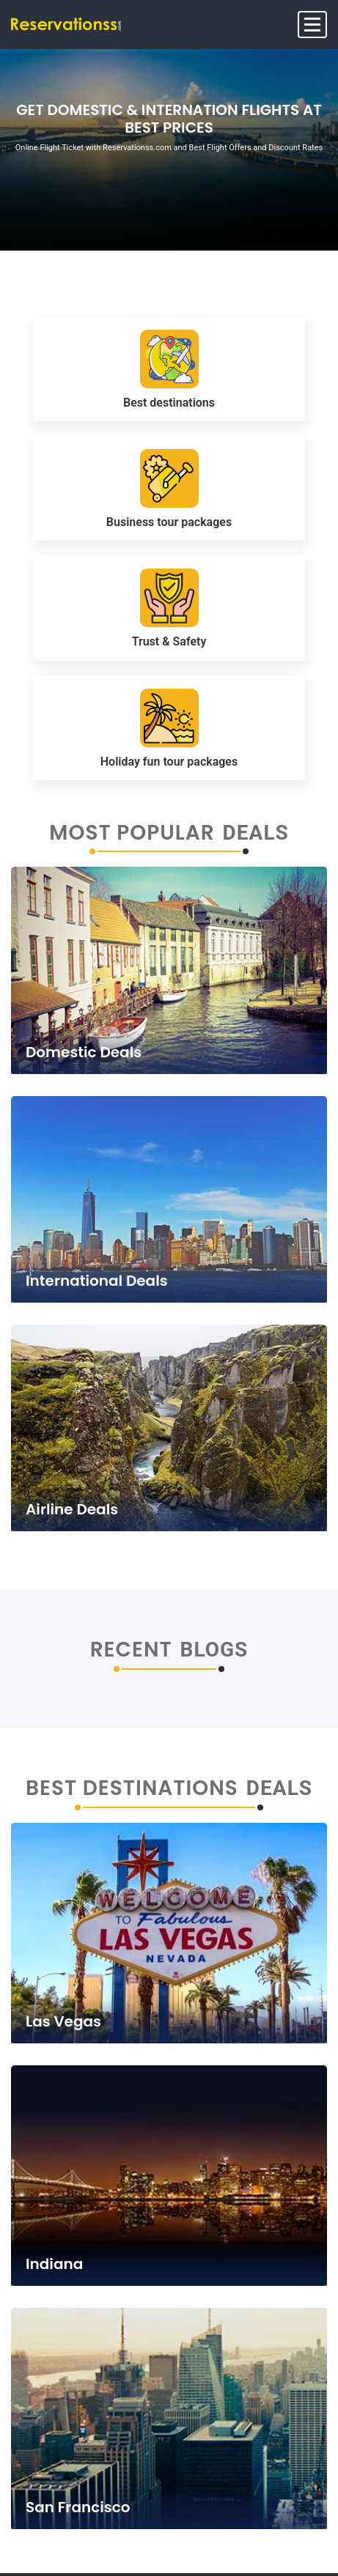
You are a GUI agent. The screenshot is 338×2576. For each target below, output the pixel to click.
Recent (131, 1649)
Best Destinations (132, 1788)
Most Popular (131, 833)
